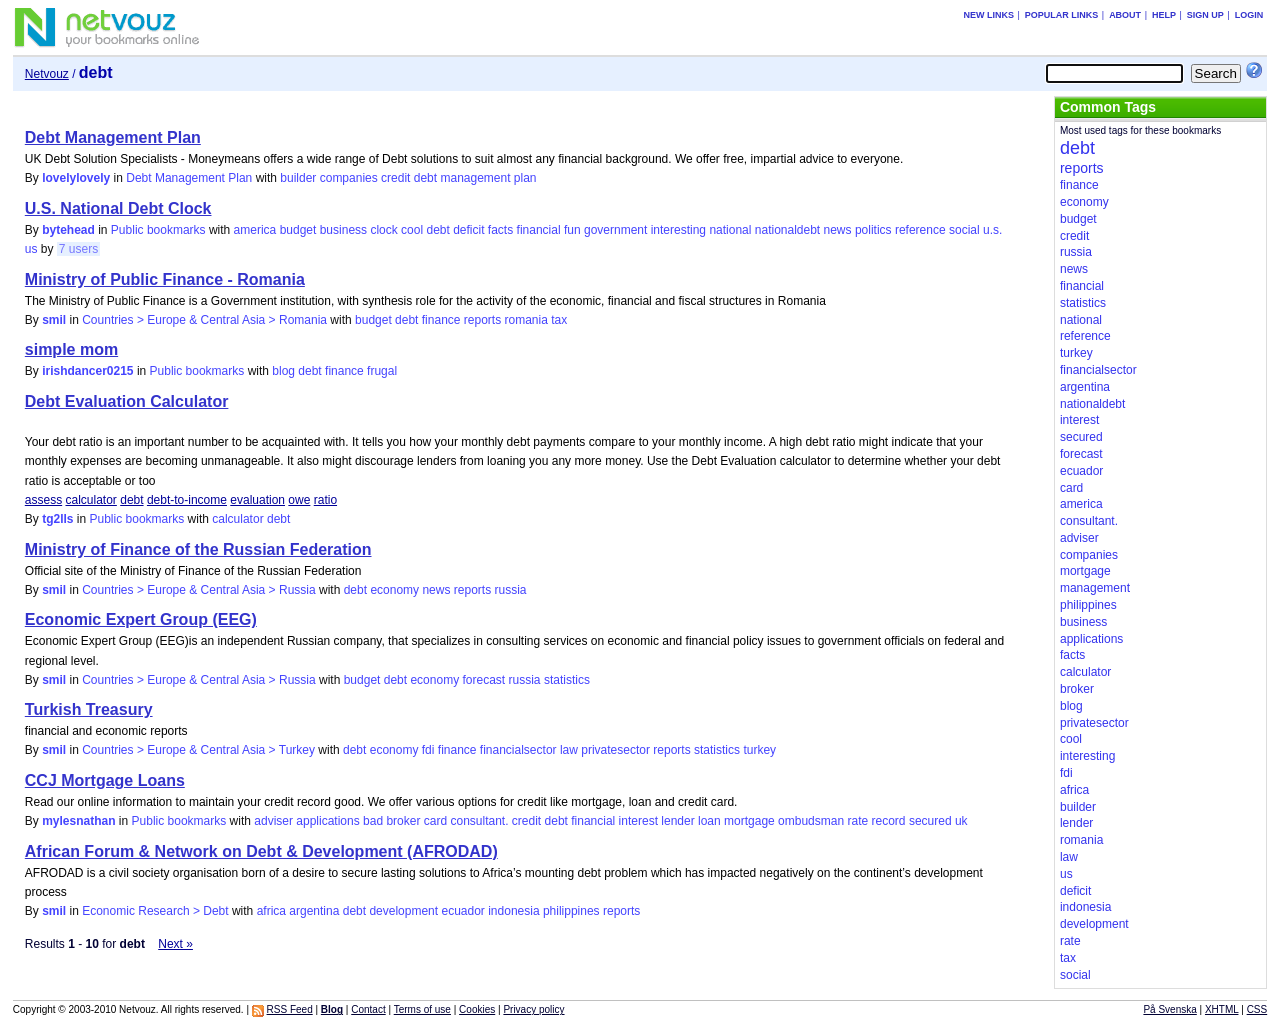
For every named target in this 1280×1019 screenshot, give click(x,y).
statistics (567, 680)
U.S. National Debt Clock (118, 208)
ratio (325, 500)
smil (54, 320)
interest (638, 821)
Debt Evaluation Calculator (127, 401)
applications (327, 821)
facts (500, 230)
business (343, 230)
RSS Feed (290, 1009)
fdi (428, 750)
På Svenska (1169, 1009)
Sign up (1205, 15)
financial (539, 230)
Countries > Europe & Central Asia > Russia (198, 590)
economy (394, 590)
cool (412, 230)
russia (511, 590)
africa (271, 911)
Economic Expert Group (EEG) (141, 619)
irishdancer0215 (87, 371)
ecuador (462, 911)
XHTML (1222, 1009)
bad (373, 821)
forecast (483, 680)
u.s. (992, 230)
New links (988, 15)
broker (403, 821)
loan (709, 821)
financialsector (518, 750)
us (31, 249)
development (403, 911)
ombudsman (811, 821)
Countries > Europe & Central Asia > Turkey (198, 750)
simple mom (71, 349)
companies (349, 178)
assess (43, 500)
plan (525, 178)
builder (298, 178)
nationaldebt (787, 230)
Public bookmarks (158, 230)
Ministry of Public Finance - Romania (165, 279)
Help (1164, 15)
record (889, 821)
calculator (91, 500)
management (475, 178)
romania (526, 320)
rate (857, 821)
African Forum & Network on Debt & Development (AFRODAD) (261, 851)
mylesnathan (78, 821)
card (435, 821)
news (838, 230)
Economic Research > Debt (155, 911)
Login (1249, 15)
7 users (78, 249)
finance (441, 320)
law (569, 750)
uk (961, 821)
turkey (759, 750)
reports (482, 320)
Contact (368, 1009)
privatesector (615, 750)
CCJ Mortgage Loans (105, 780)
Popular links (1062, 15)
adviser (273, 821)
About (1125, 15)
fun (572, 230)
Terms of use (422, 1009)
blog (283, 371)
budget (298, 230)
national (730, 230)
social (964, 230)
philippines (571, 911)
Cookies (477, 1009)
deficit (468, 230)
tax (559, 320)
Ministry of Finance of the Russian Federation (198, 549)
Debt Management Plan (113, 137)
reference (920, 230)
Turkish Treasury (89, 709)
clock (383, 230)
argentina (314, 911)
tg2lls (57, 519)
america (255, 230)
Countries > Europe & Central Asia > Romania (204, 320)
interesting (678, 230)
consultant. (479, 821)
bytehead (68, 230)
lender (677, 821)
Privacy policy (533, 1009)
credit (395, 178)
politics (873, 230)
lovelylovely (76, 178)
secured (930, 821)
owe (299, 500)
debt (425, 178)
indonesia (513, 911)
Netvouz (47, 74)
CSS (1257, 1009)
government (615, 230)
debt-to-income (187, 500)
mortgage (749, 821)
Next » (175, 944)
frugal (382, 371)
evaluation (257, 500)
